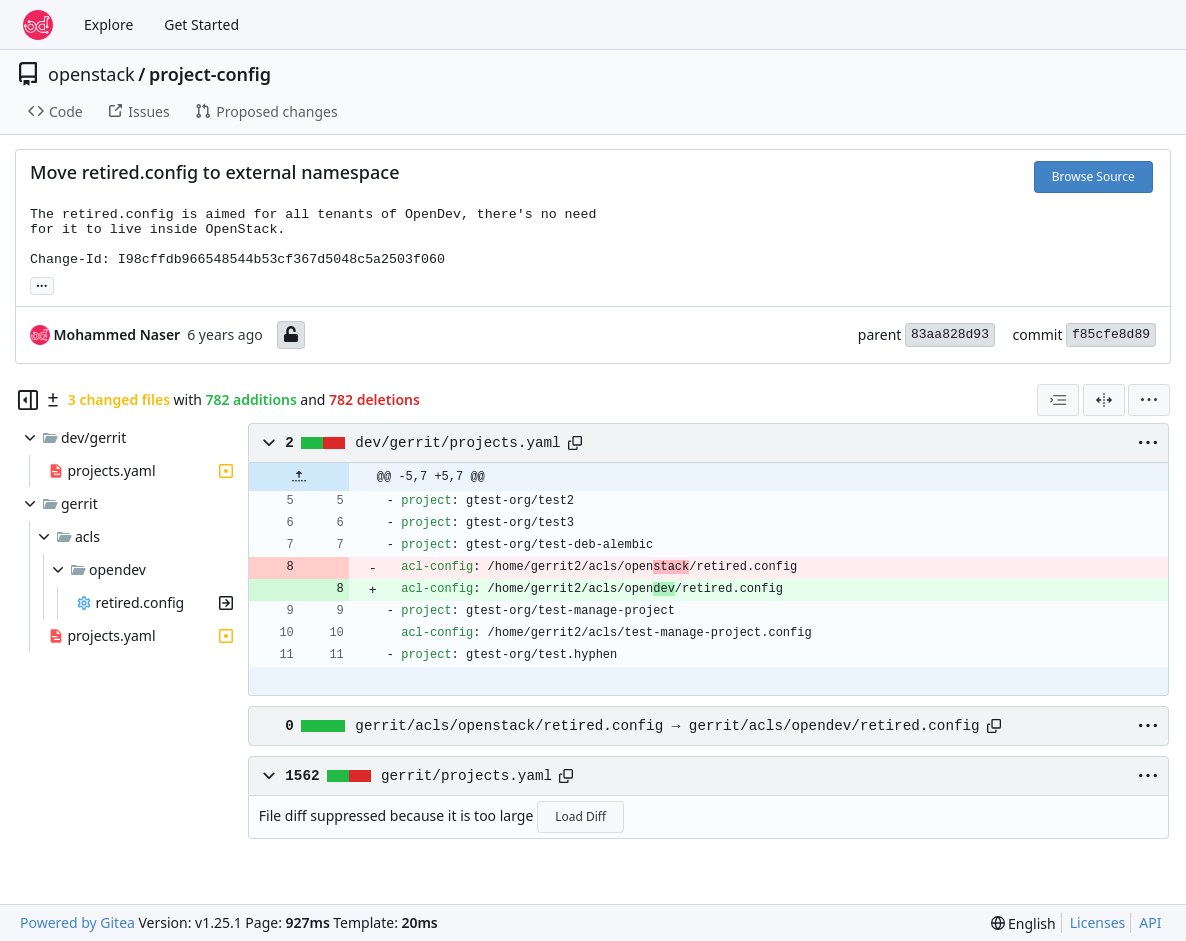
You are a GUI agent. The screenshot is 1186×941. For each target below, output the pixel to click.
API (1150, 922)
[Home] (38, 25)
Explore (108, 24)
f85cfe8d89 (1111, 334)
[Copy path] (575, 443)
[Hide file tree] (28, 400)
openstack (91, 74)
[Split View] (1104, 400)
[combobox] (1058, 400)
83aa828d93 (950, 334)
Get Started (201, 24)
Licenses (1098, 922)
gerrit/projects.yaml (466, 776)
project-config (210, 74)
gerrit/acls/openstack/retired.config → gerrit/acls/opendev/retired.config (667, 726)
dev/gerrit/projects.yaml (457, 443)
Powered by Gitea (77, 922)
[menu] (1149, 400)
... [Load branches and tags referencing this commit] (42, 284)
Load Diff (580, 816)
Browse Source (1093, 176)
